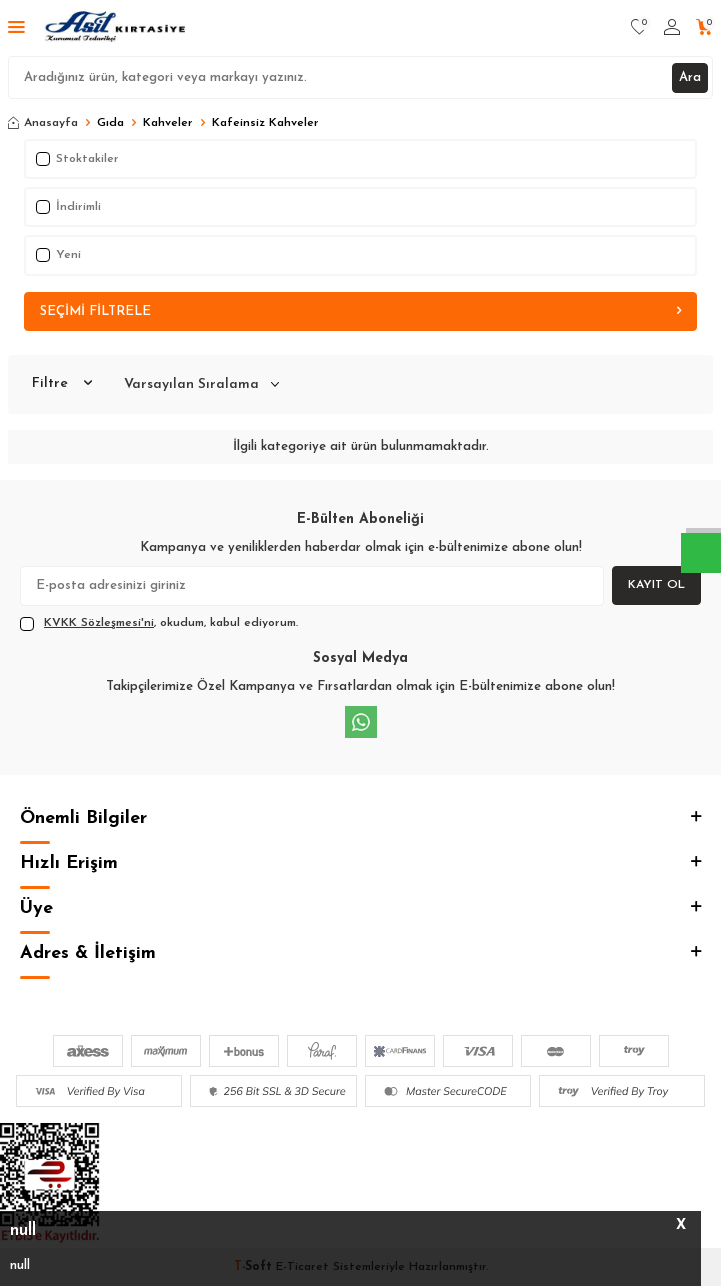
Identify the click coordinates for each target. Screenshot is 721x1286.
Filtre (62, 384)
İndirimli (68, 207)
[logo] (116, 28)
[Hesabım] (672, 28)
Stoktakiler (77, 159)
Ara (690, 77)
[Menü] (16, 29)
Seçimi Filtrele (360, 311)
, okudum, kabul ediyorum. (159, 624)
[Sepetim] (704, 28)
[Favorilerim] (639, 28)
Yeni (58, 255)
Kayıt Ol (656, 585)
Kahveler (168, 123)
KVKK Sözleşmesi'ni (99, 623)
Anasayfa (43, 123)
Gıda (110, 123)
